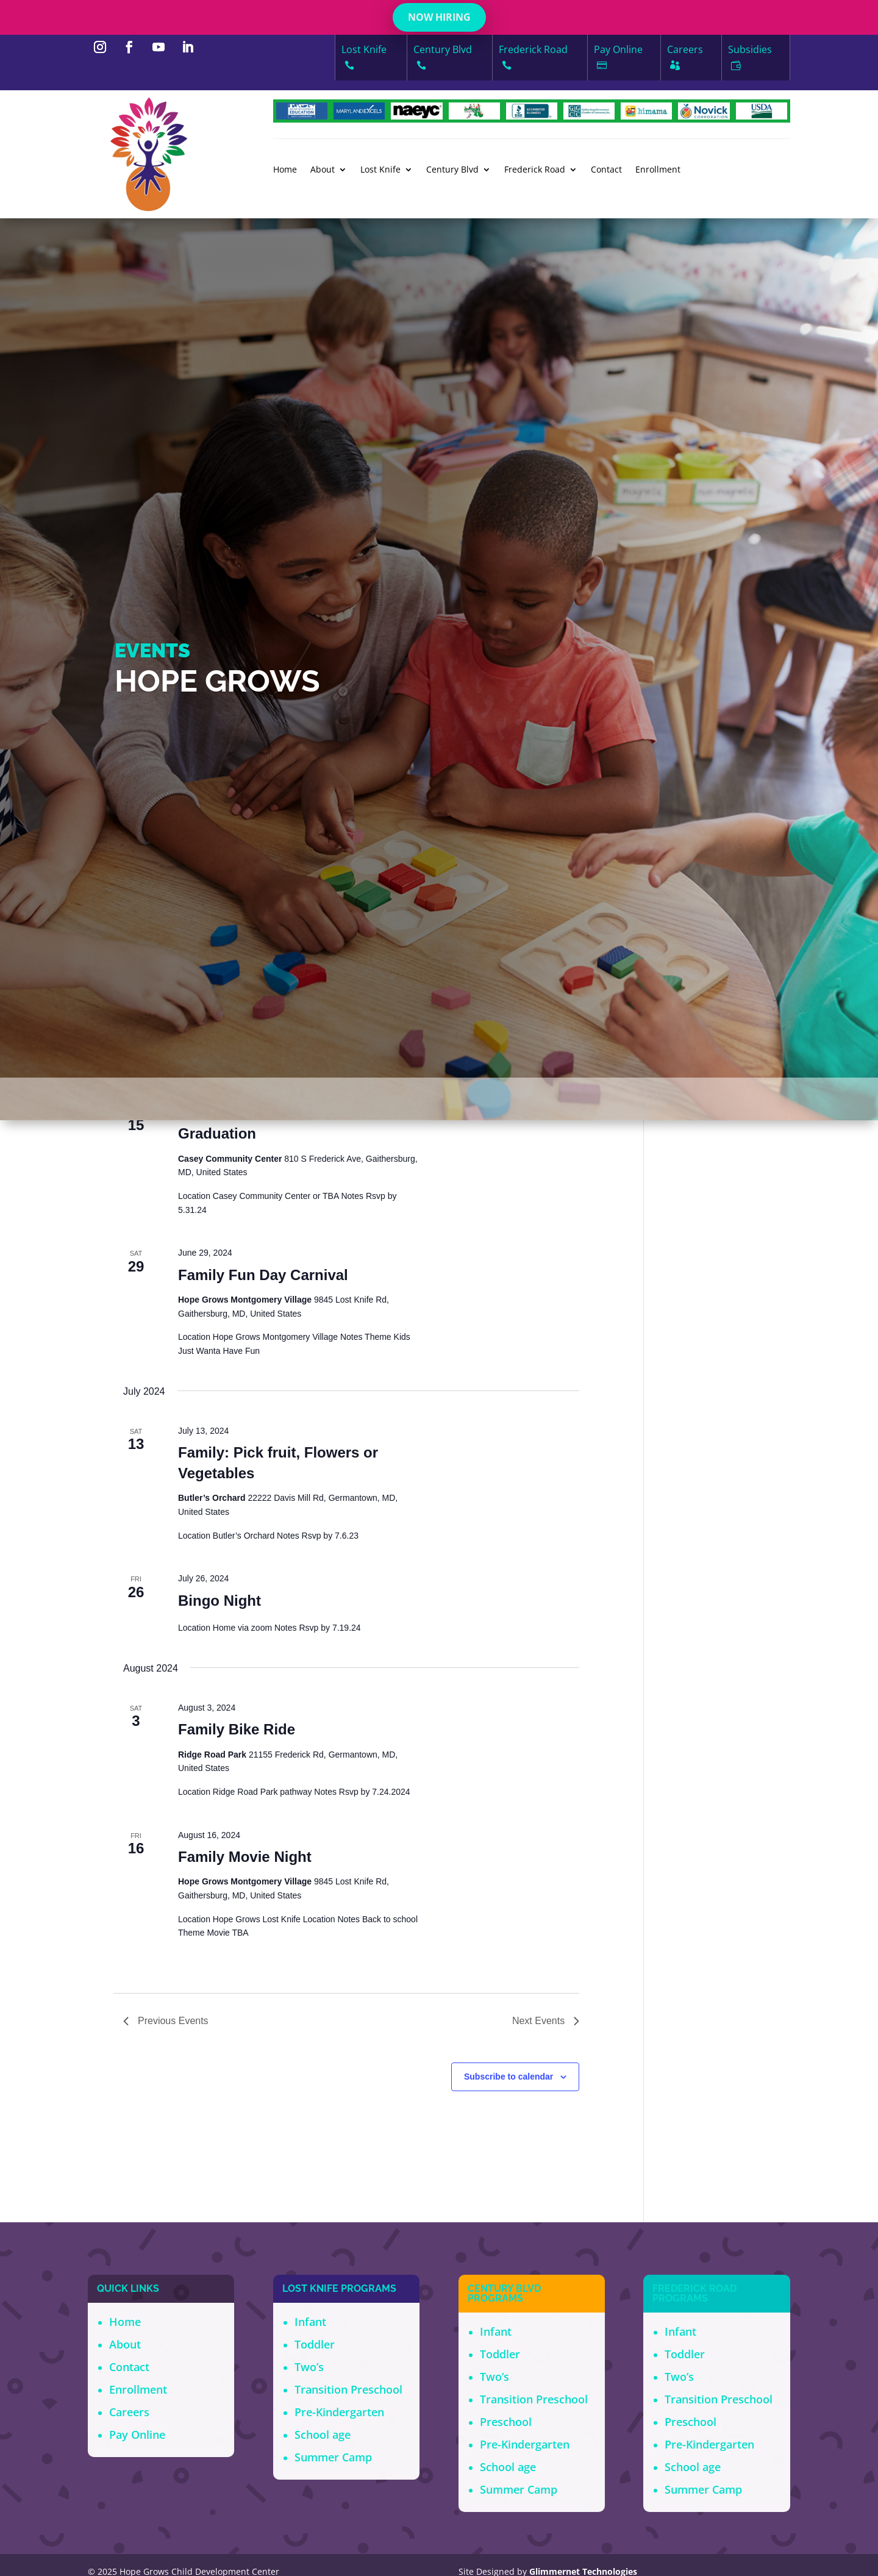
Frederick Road (534, 170)
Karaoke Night (227, 1606)
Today (190, 1246)
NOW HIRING (439, 17)
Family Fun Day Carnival (263, 2004)
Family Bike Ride (236, 2458)
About (322, 170)
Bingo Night (219, 2330)
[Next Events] (154, 1240)
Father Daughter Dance (258, 1736)
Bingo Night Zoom (241, 1350)
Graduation (217, 1863)
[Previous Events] (130, 1240)
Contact (606, 170)
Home (285, 170)
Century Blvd (452, 170)
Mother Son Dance (242, 1479)
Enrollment (657, 170)
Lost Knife (380, 170)
